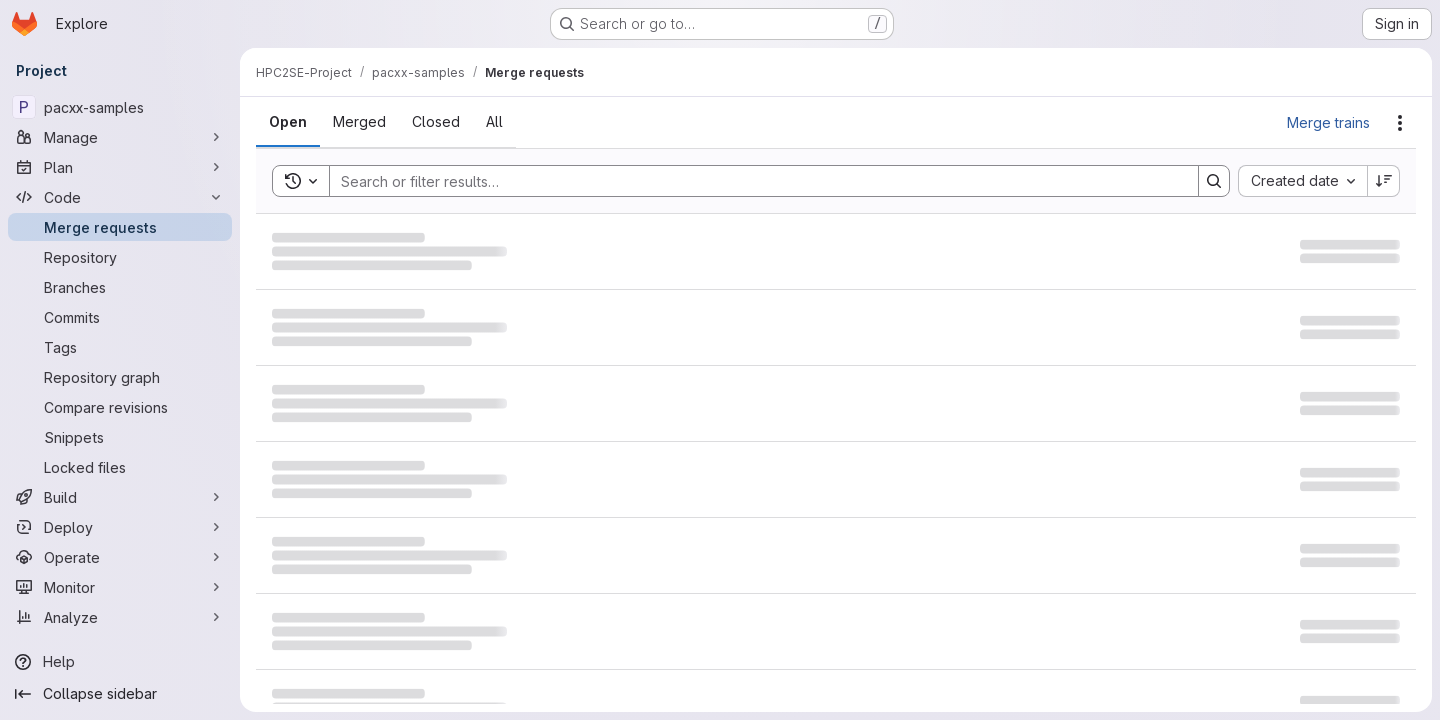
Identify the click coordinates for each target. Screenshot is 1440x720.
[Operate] (120, 557)
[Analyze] (120, 617)
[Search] (754, 181)
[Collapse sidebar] (120, 694)
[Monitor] (120, 587)
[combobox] (1302, 181)
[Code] (120, 197)
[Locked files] (120, 467)
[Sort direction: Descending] (1384, 181)
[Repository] (120, 257)
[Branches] (120, 287)
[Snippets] (120, 437)
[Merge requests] (120, 227)
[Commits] (120, 317)
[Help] (120, 662)
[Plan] (120, 167)
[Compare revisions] (120, 407)
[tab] (288, 122)
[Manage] (120, 137)
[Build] (120, 497)
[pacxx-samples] (120, 107)
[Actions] (1400, 123)
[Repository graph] (120, 377)
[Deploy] (120, 527)
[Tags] (120, 347)
